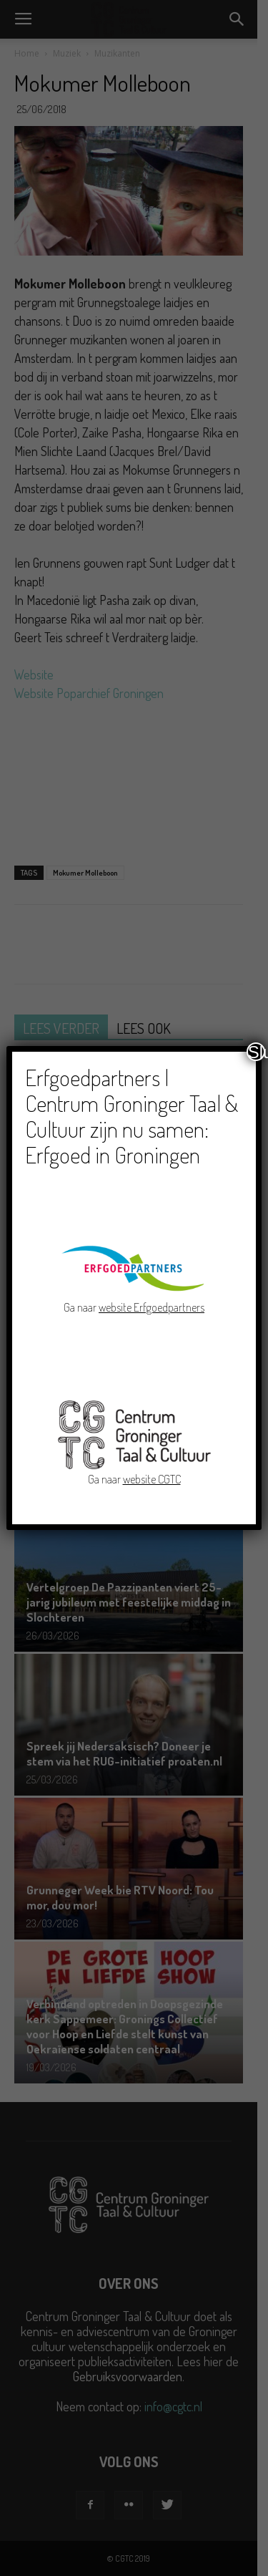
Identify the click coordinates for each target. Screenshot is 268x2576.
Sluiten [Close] (256, 1051)
